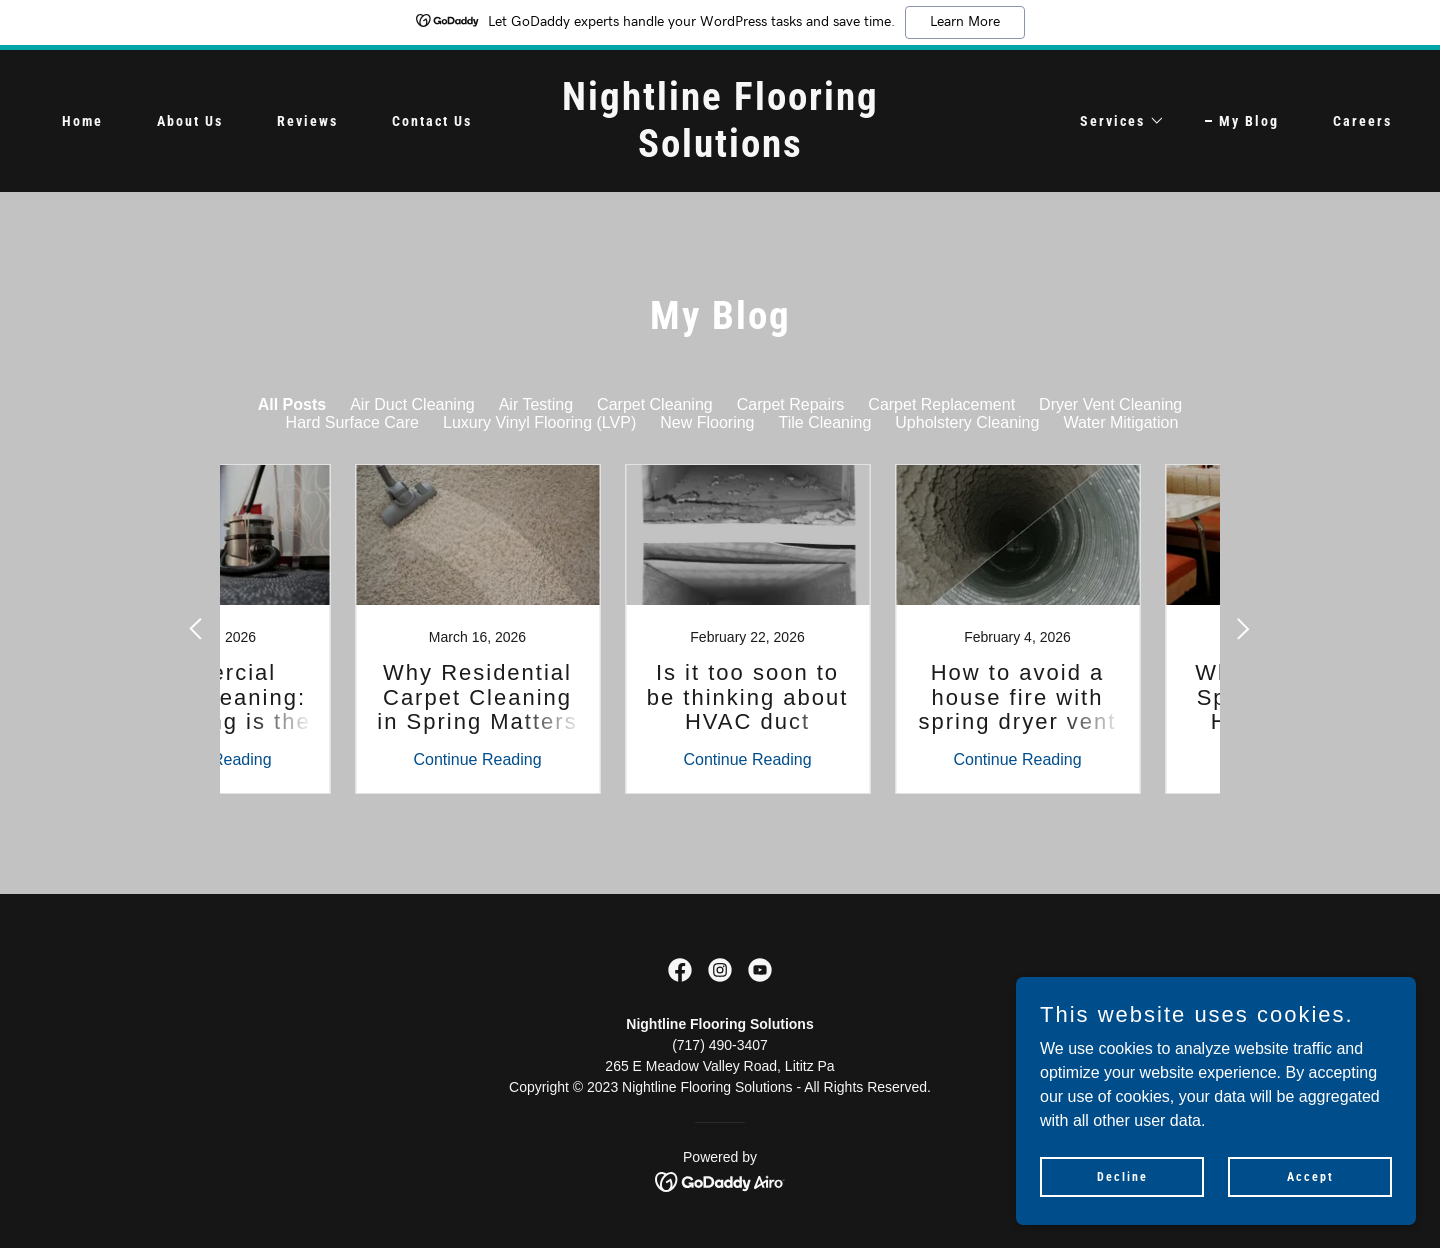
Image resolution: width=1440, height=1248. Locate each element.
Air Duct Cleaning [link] (412, 404)
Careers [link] (1362, 121)
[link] (720, 151)
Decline (1122, 1176)
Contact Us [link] (432, 121)
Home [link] (82, 121)
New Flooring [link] (707, 422)
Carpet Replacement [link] (941, 404)
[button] (1115, 121)
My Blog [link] (1249, 121)
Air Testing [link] (536, 404)
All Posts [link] (292, 404)
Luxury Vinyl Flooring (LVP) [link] (539, 422)
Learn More (965, 22)
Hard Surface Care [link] (352, 422)
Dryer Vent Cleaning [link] (1110, 404)
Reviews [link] (307, 121)
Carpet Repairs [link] (791, 404)
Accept (1310, 1176)
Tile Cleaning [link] (825, 422)
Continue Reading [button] (315, 759)
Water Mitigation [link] (1120, 422)
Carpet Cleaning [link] (655, 404)
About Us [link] (190, 121)
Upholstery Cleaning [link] (967, 422)
